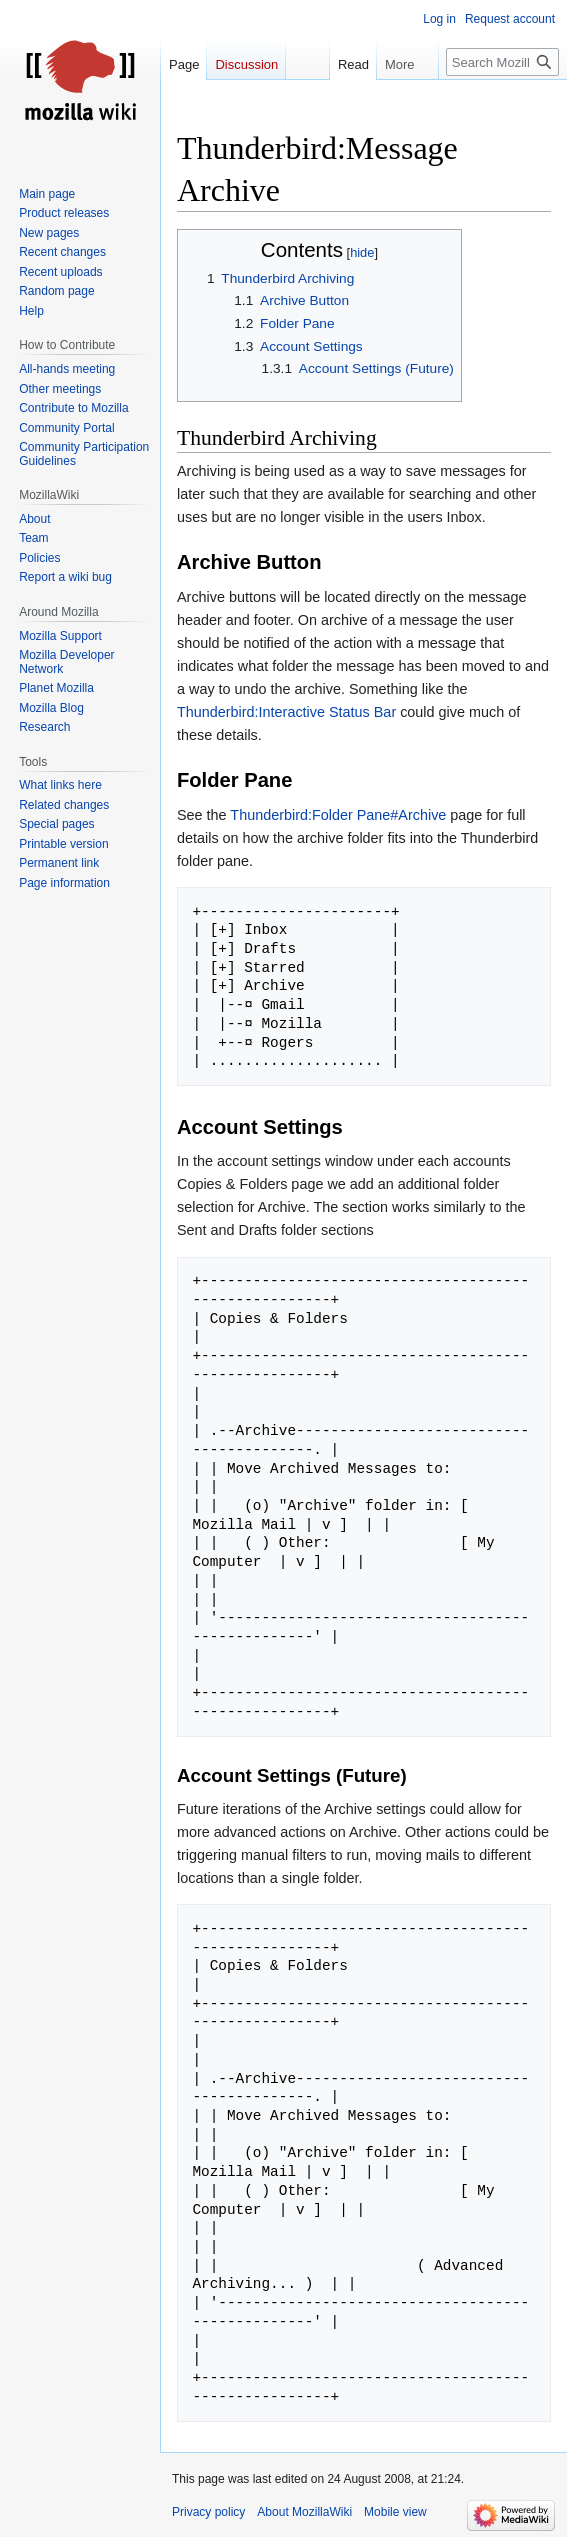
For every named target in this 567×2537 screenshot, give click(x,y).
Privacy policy (208, 2512)
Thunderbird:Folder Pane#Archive (338, 815)
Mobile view (395, 2512)
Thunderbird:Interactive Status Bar (286, 712)
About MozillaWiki (304, 2512)
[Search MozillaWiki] (502, 62)
